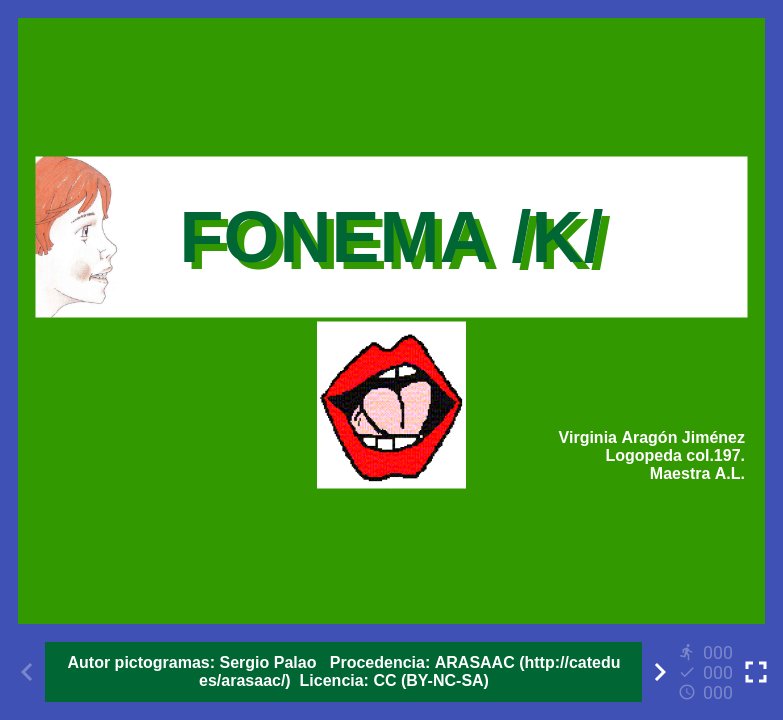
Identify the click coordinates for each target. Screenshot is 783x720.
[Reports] (708, 672)
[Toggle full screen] (756, 672)
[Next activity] (660, 672)
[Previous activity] (27, 672)
